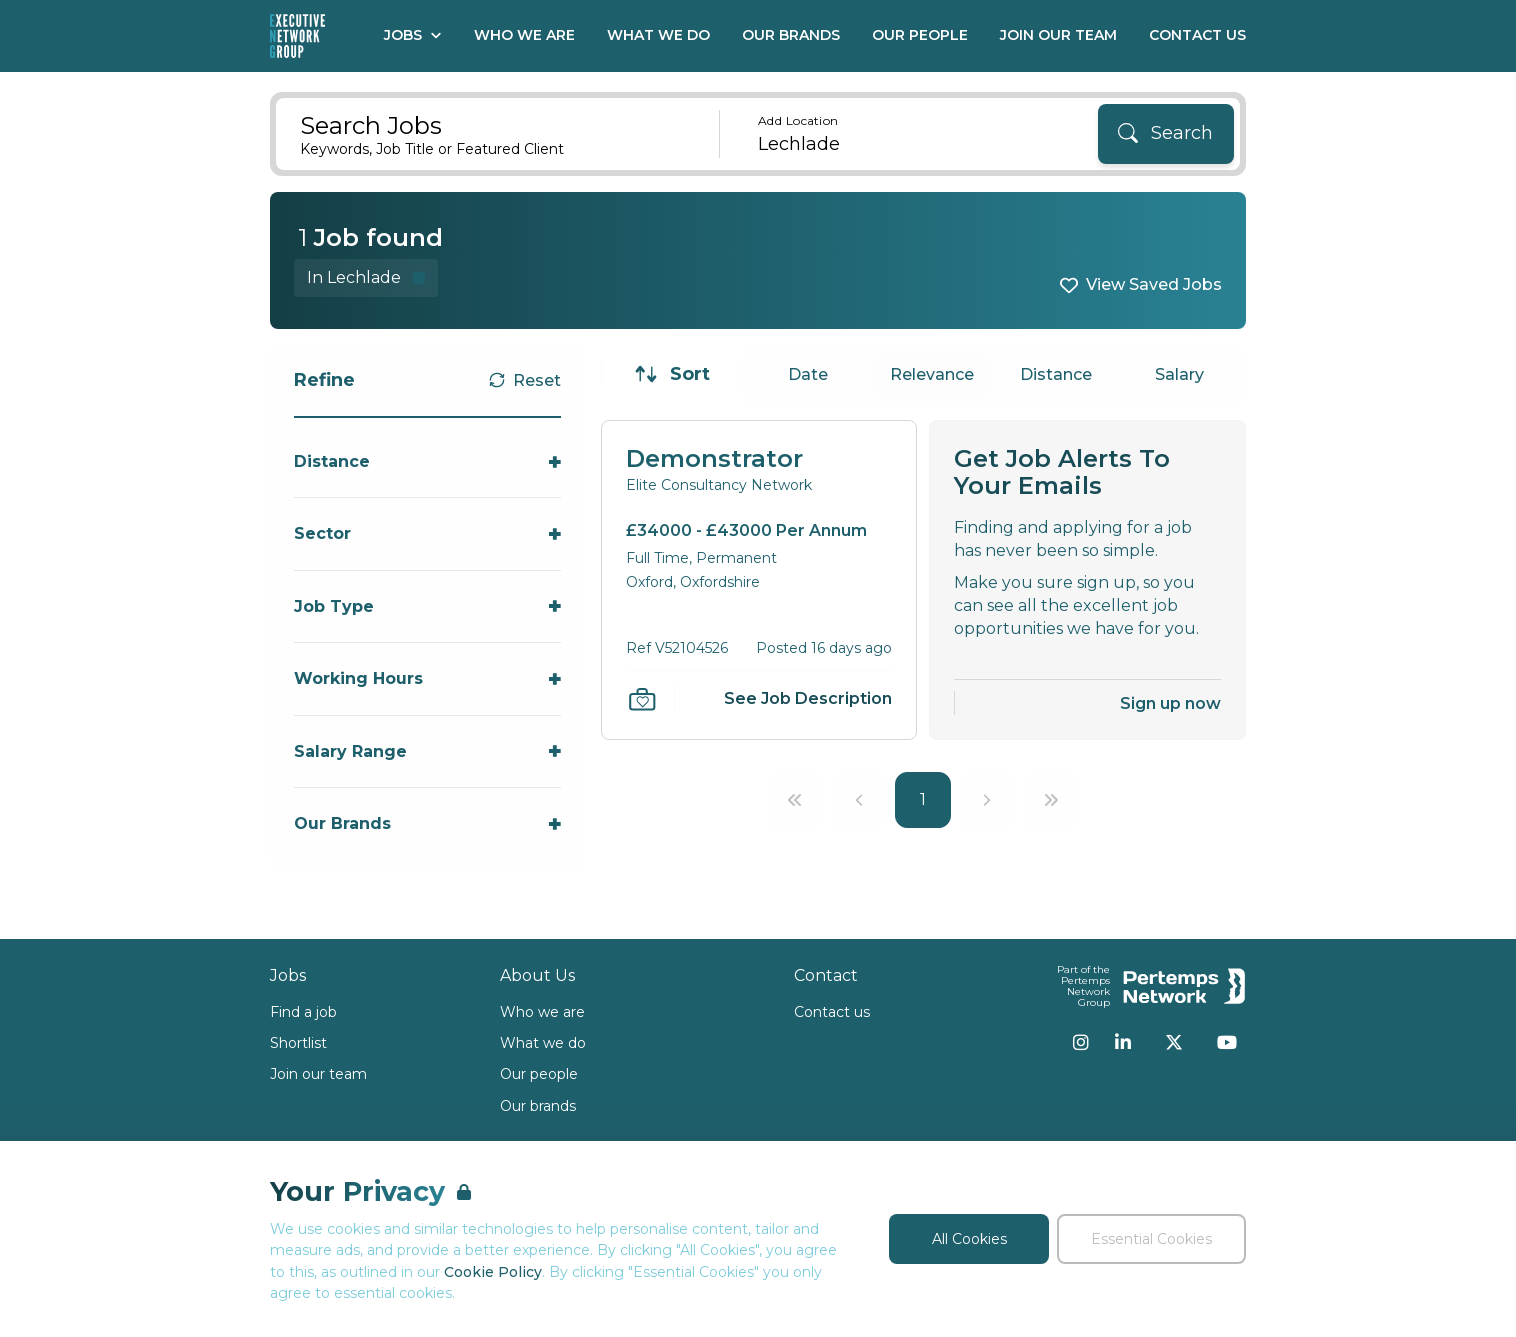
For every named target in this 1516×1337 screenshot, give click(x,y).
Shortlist (298, 1043)
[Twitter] (1174, 1042)
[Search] (1166, 134)
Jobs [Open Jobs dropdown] (413, 35)
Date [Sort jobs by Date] (808, 374)
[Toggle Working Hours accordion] (427, 678)
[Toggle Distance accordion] (427, 461)
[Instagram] (1081, 1042)
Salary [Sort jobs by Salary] (1179, 374)
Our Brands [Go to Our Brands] (791, 35)
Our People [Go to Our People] (920, 35)
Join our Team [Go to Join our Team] (1058, 35)
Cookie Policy (493, 1272)
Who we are (542, 1012)
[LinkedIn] (1123, 1042)
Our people (539, 1074)
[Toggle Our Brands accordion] (427, 823)
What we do (543, 1043)
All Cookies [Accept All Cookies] (969, 1239)
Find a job (303, 1012)
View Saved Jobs (1154, 284)
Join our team (318, 1074)
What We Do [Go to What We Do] (658, 35)
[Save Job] (642, 699)
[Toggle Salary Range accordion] (427, 751)
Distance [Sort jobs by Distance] (1056, 374)
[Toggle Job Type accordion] (427, 606)
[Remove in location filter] (366, 277)
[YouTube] (1227, 1042)
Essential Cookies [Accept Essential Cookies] (1151, 1239)
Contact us (832, 1012)
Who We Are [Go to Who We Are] (524, 35)
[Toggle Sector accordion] (427, 533)
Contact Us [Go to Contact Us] (1197, 35)
